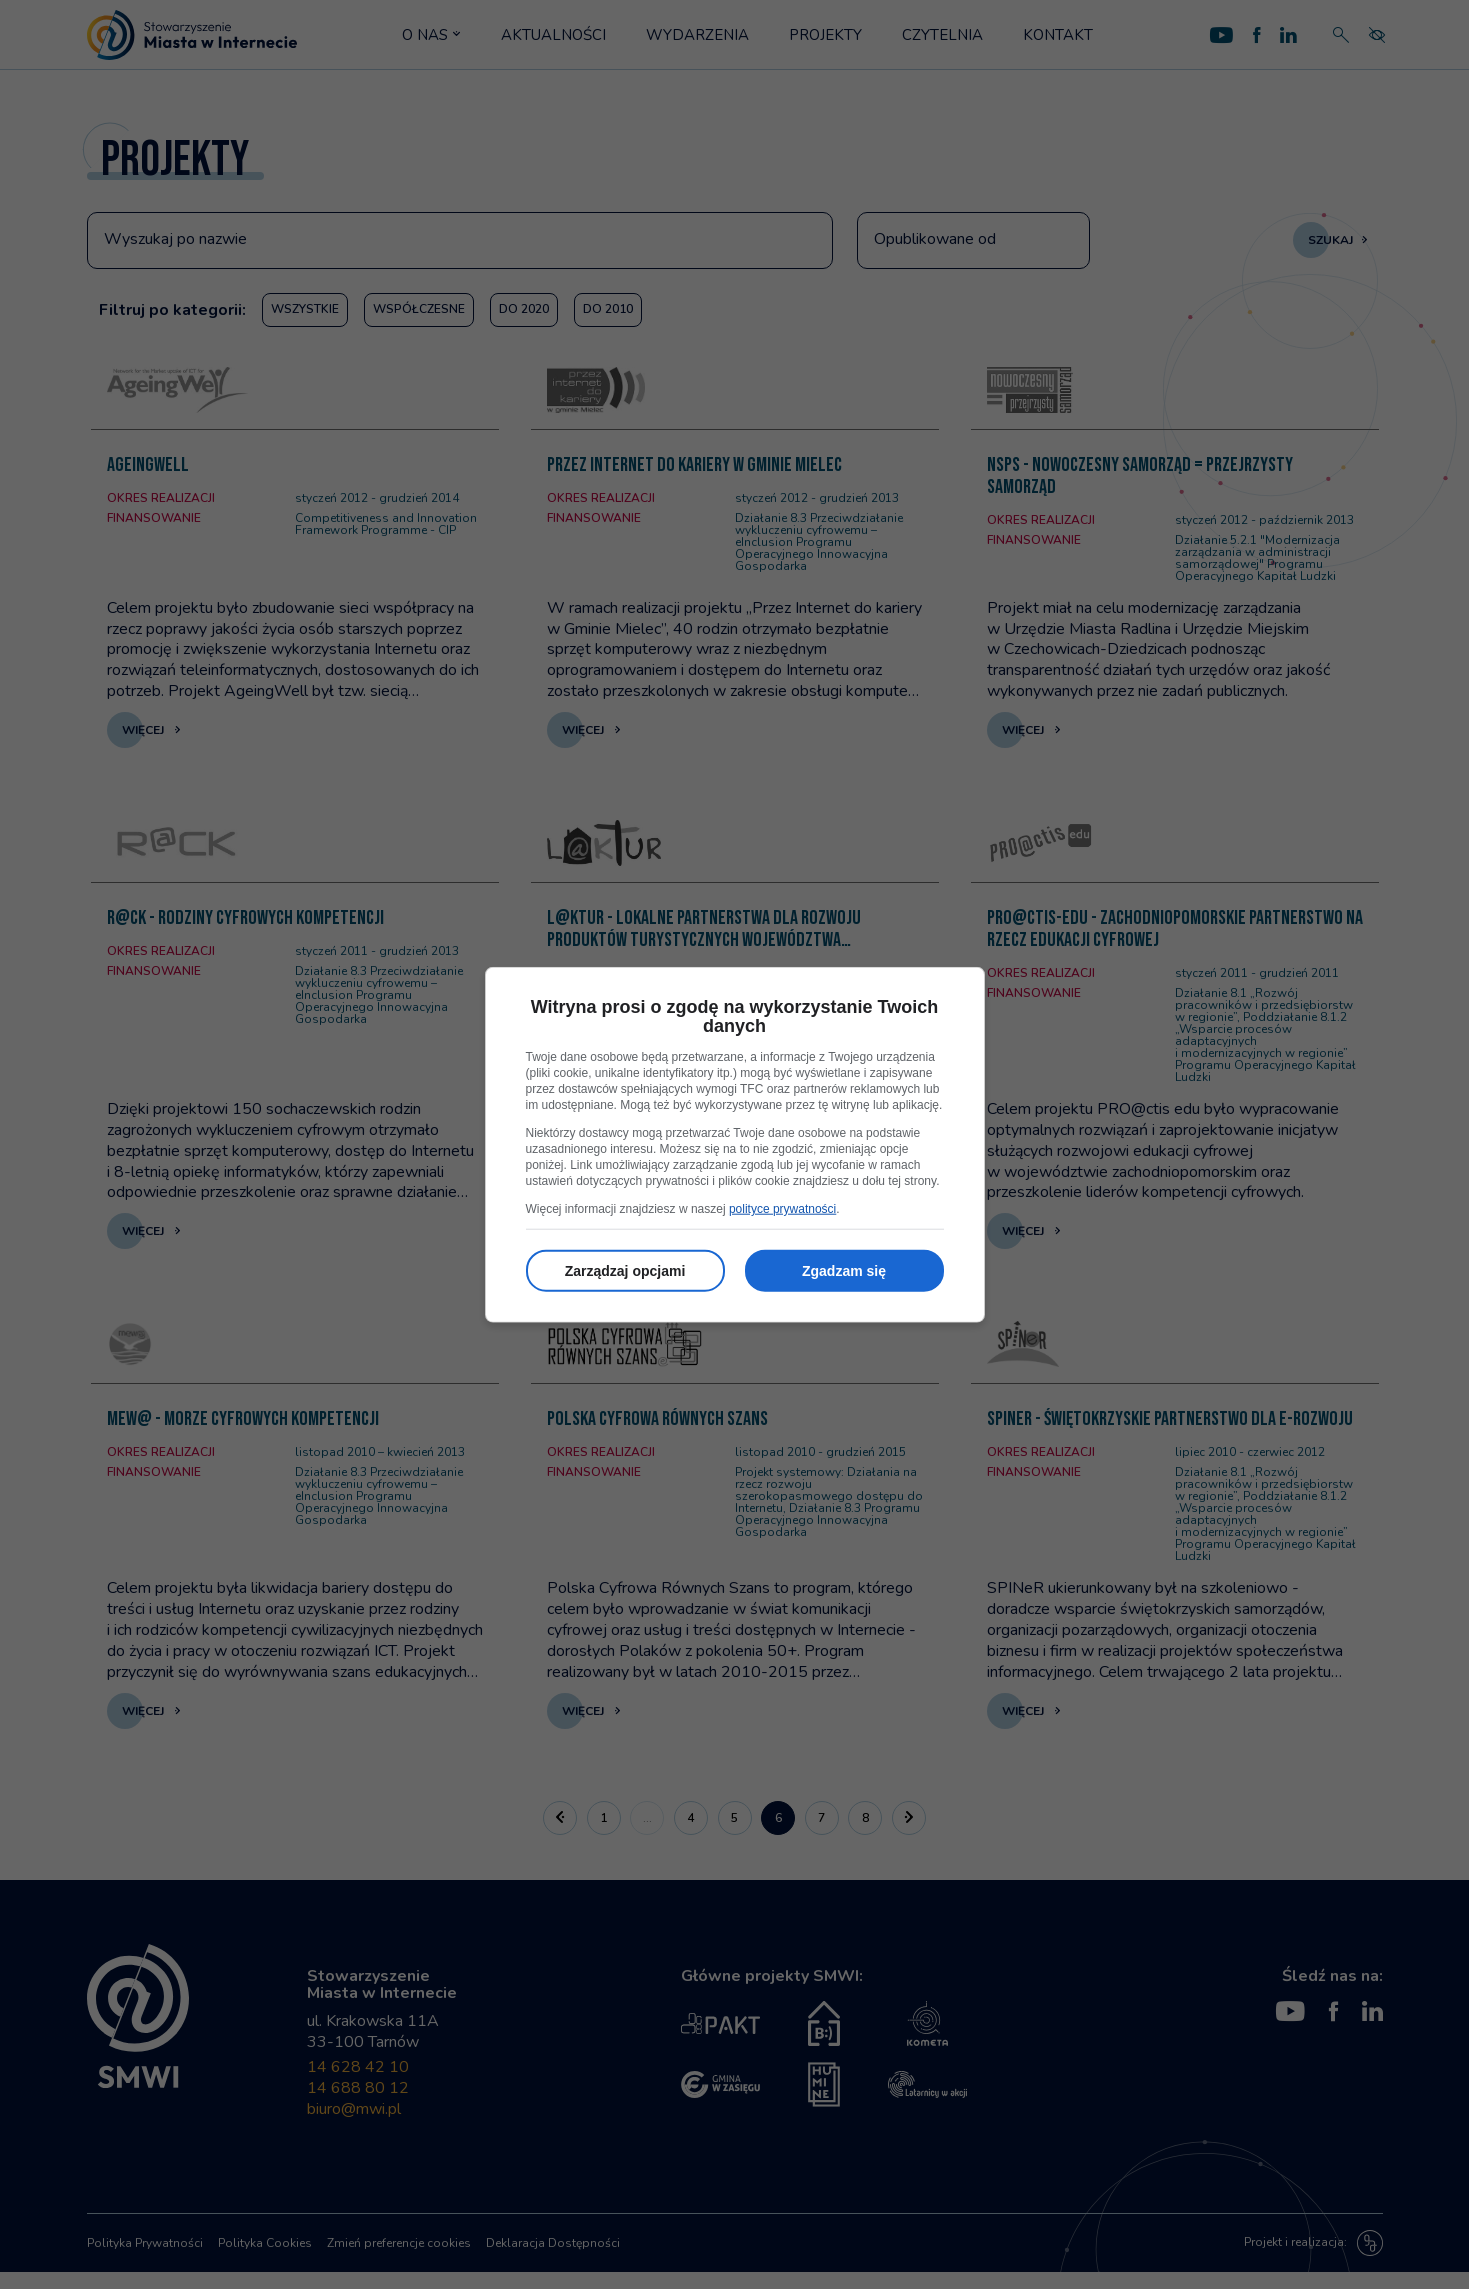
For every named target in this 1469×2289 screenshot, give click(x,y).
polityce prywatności (782, 1209)
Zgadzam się (844, 1271)
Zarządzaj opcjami (625, 1271)
